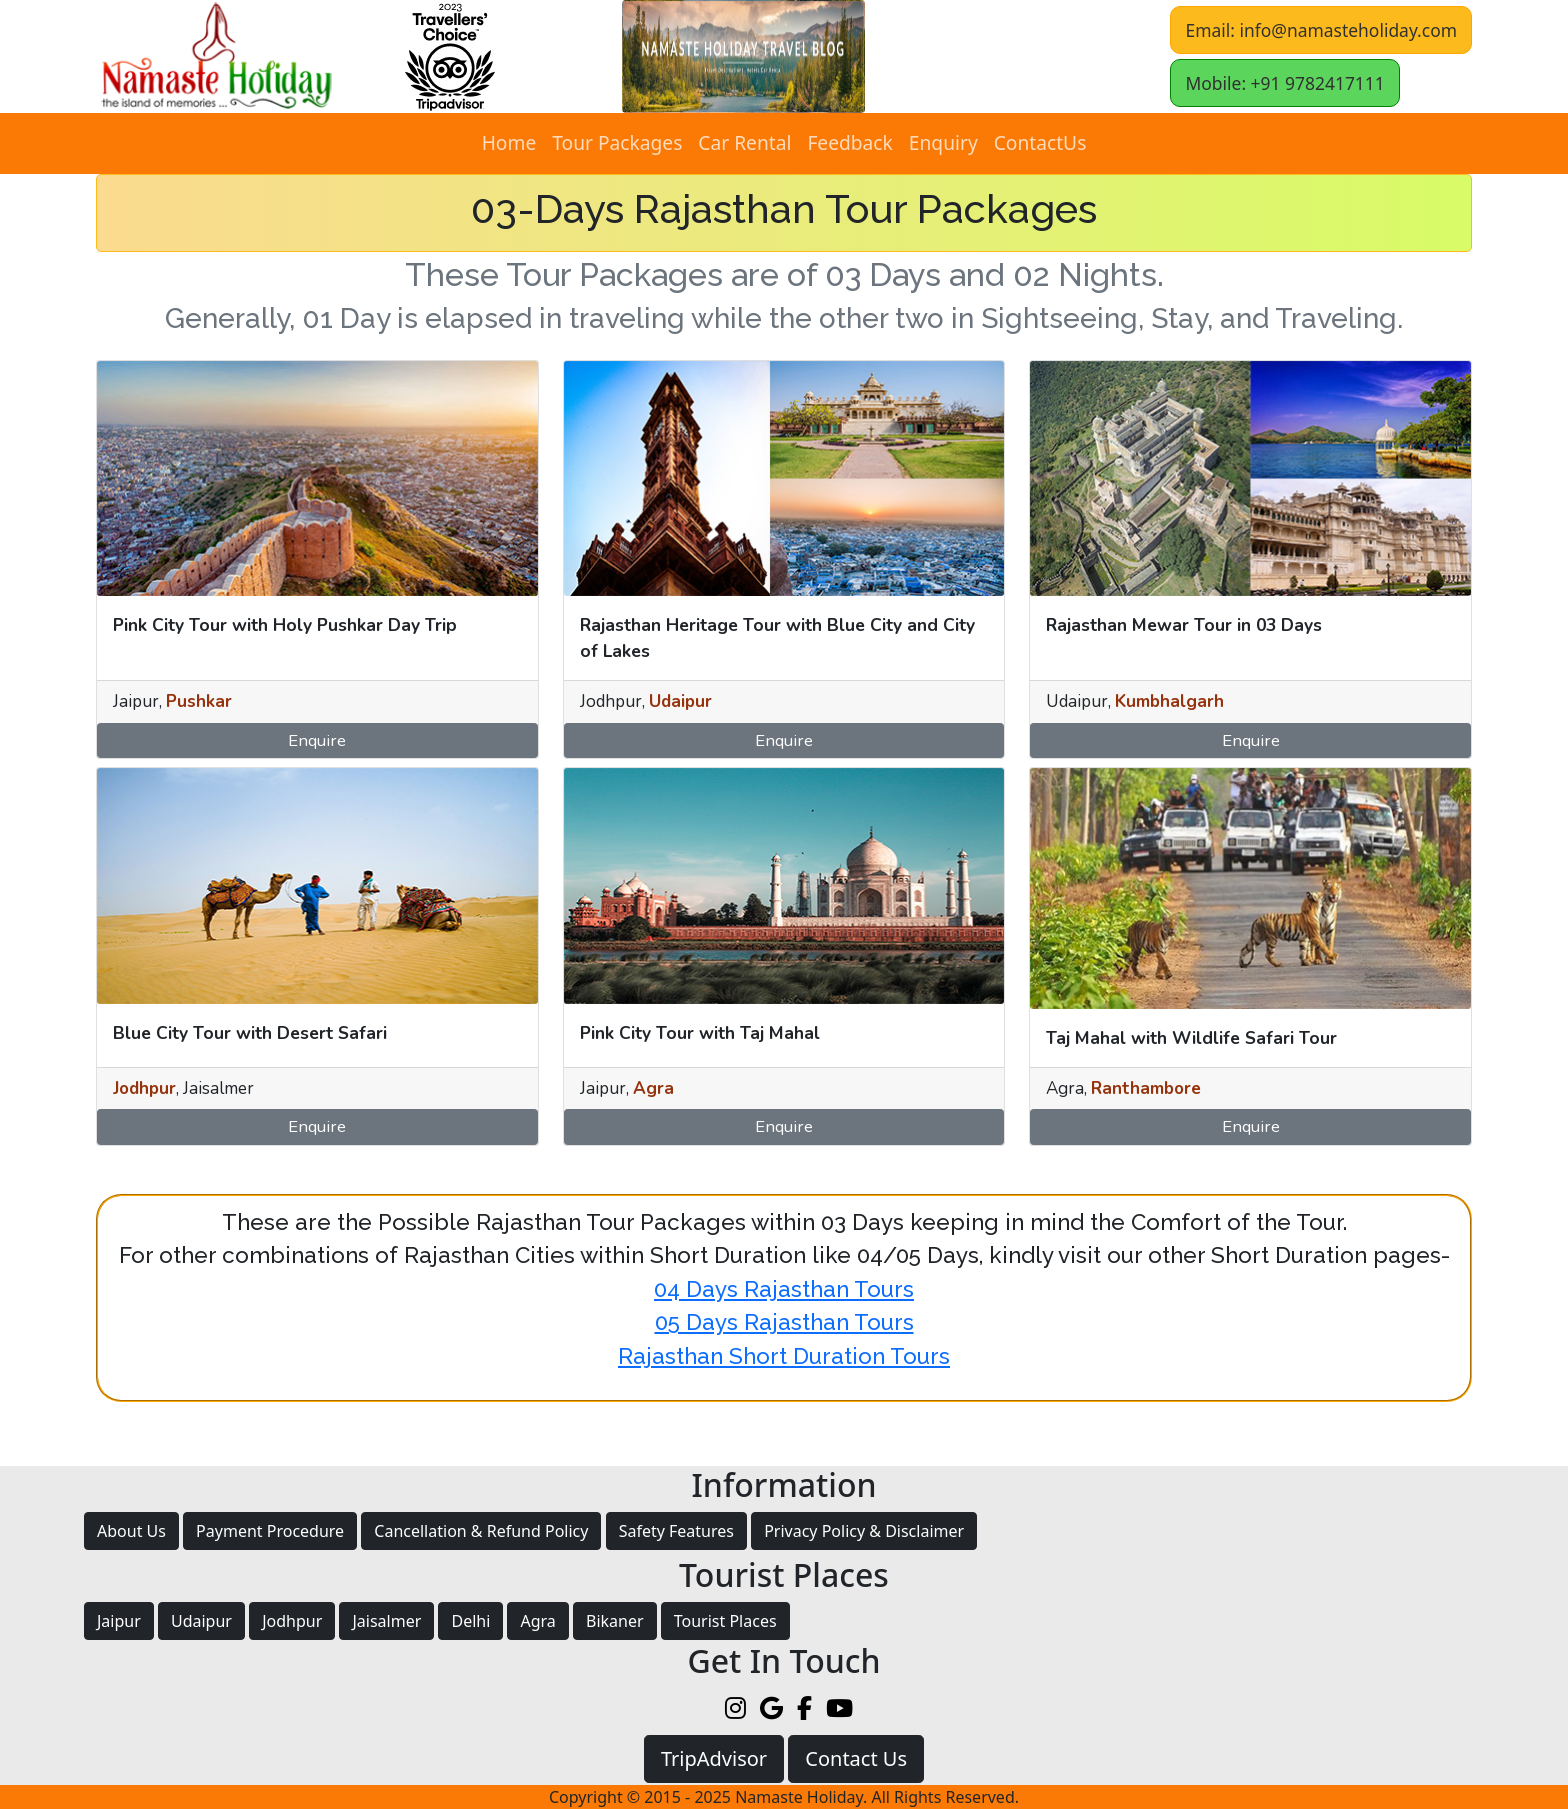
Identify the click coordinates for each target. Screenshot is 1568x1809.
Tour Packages (617, 142)
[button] (743, 56)
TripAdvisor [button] (714, 1758)
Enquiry (943, 142)
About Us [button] (131, 1531)
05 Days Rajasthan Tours (784, 1322)
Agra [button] (537, 1621)
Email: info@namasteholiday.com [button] (1321, 30)
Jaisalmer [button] (386, 1621)
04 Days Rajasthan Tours (784, 1289)
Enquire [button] (317, 740)
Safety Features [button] (676, 1531)
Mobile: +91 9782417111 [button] (1284, 83)
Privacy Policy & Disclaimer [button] (864, 1531)
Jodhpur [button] (292, 1621)
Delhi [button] (470, 1621)
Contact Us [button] (856, 1758)
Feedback (849, 142)
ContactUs (1040, 142)
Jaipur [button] (119, 1621)
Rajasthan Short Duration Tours (784, 1356)
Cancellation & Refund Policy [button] (481, 1531)
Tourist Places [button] (725, 1621)
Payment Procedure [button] (270, 1531)
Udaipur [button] (201, 1621)
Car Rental (744, 142)
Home (509, 142)
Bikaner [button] (615, 1621)
